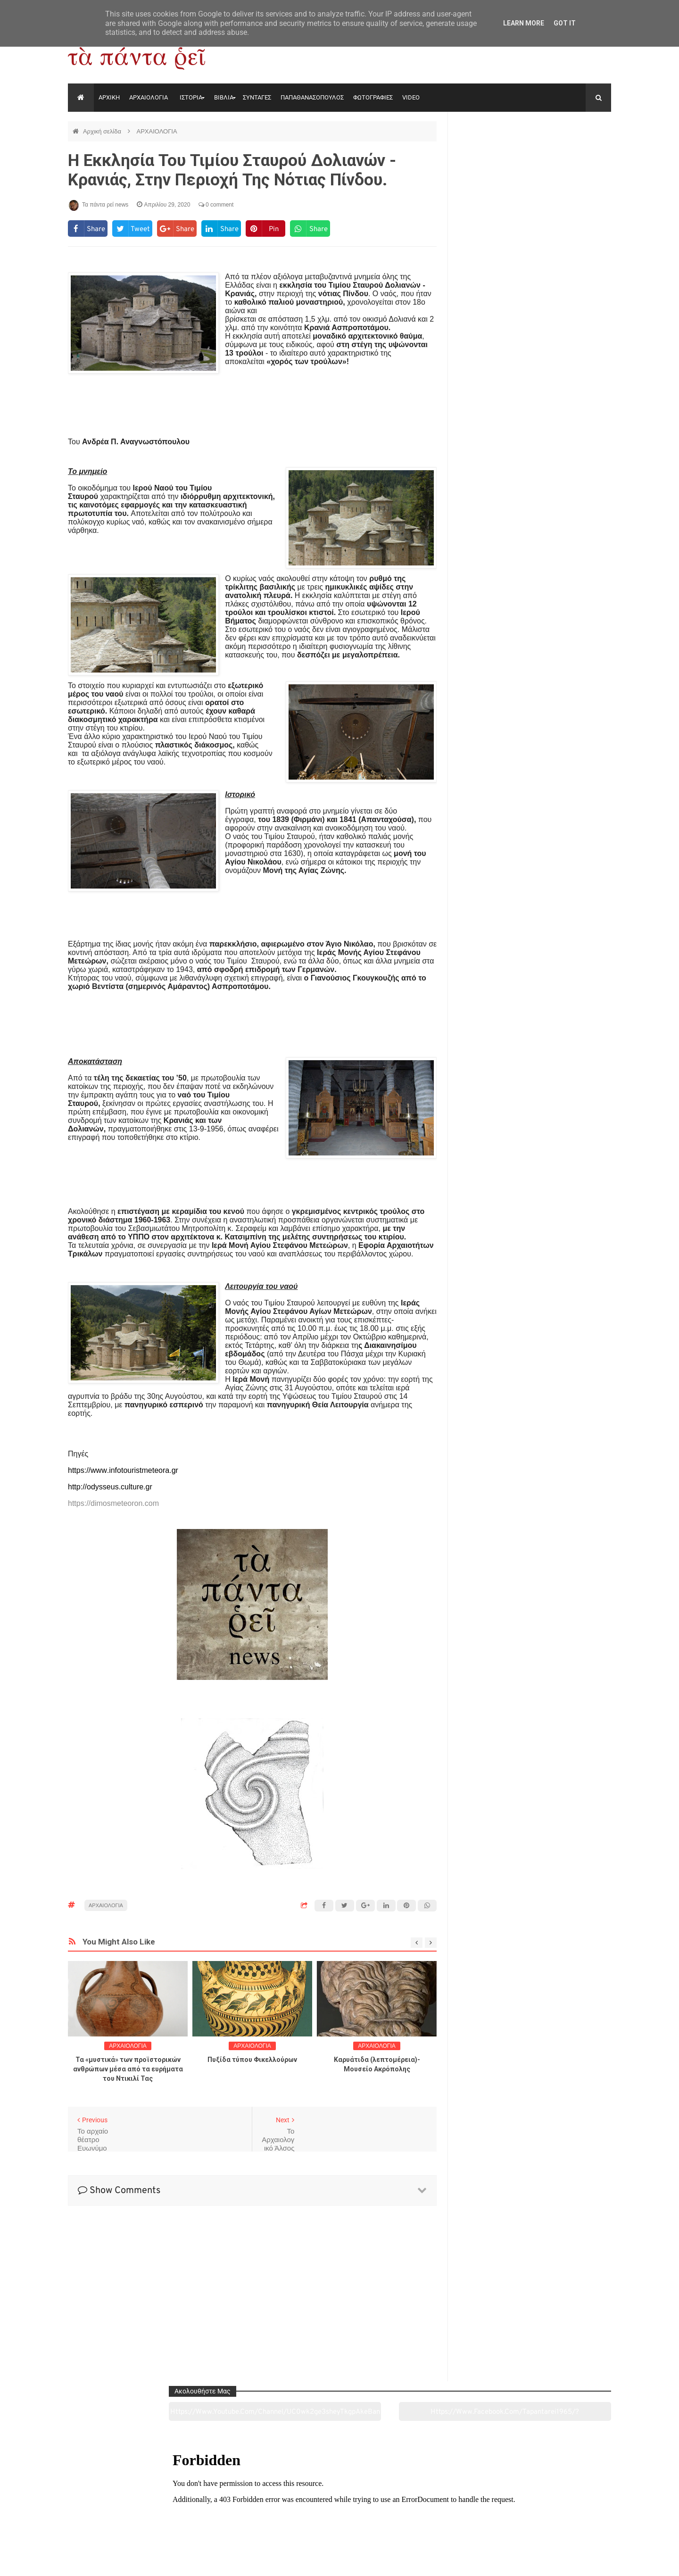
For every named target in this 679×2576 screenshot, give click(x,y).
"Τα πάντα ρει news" (162, 2561)
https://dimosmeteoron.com (113, 1503)
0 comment (216, 204)
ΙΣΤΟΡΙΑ (191, 97)
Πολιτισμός (339, 2516)
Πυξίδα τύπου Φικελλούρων (252, 2059)
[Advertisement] (252, 401)
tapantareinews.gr (584, 2561)
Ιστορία (229, 2516)
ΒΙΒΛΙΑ (223, 97)
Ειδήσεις (559, 2516)
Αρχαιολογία (119, 2516)
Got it (565, 23)
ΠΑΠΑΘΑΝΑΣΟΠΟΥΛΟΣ (312, 97)
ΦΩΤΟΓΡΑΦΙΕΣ (373, 97)
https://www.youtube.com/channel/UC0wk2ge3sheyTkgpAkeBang (495, 155)
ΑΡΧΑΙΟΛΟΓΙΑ (148, 97)
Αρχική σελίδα (103, 131)
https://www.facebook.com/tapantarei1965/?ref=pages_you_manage (574, 155)
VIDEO (411, 97)
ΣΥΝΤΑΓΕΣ (257, 97)
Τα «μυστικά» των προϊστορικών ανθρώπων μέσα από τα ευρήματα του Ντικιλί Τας (128, 2069)
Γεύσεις (449, 2516)
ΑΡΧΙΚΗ (109, 97)
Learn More (523, 23)
